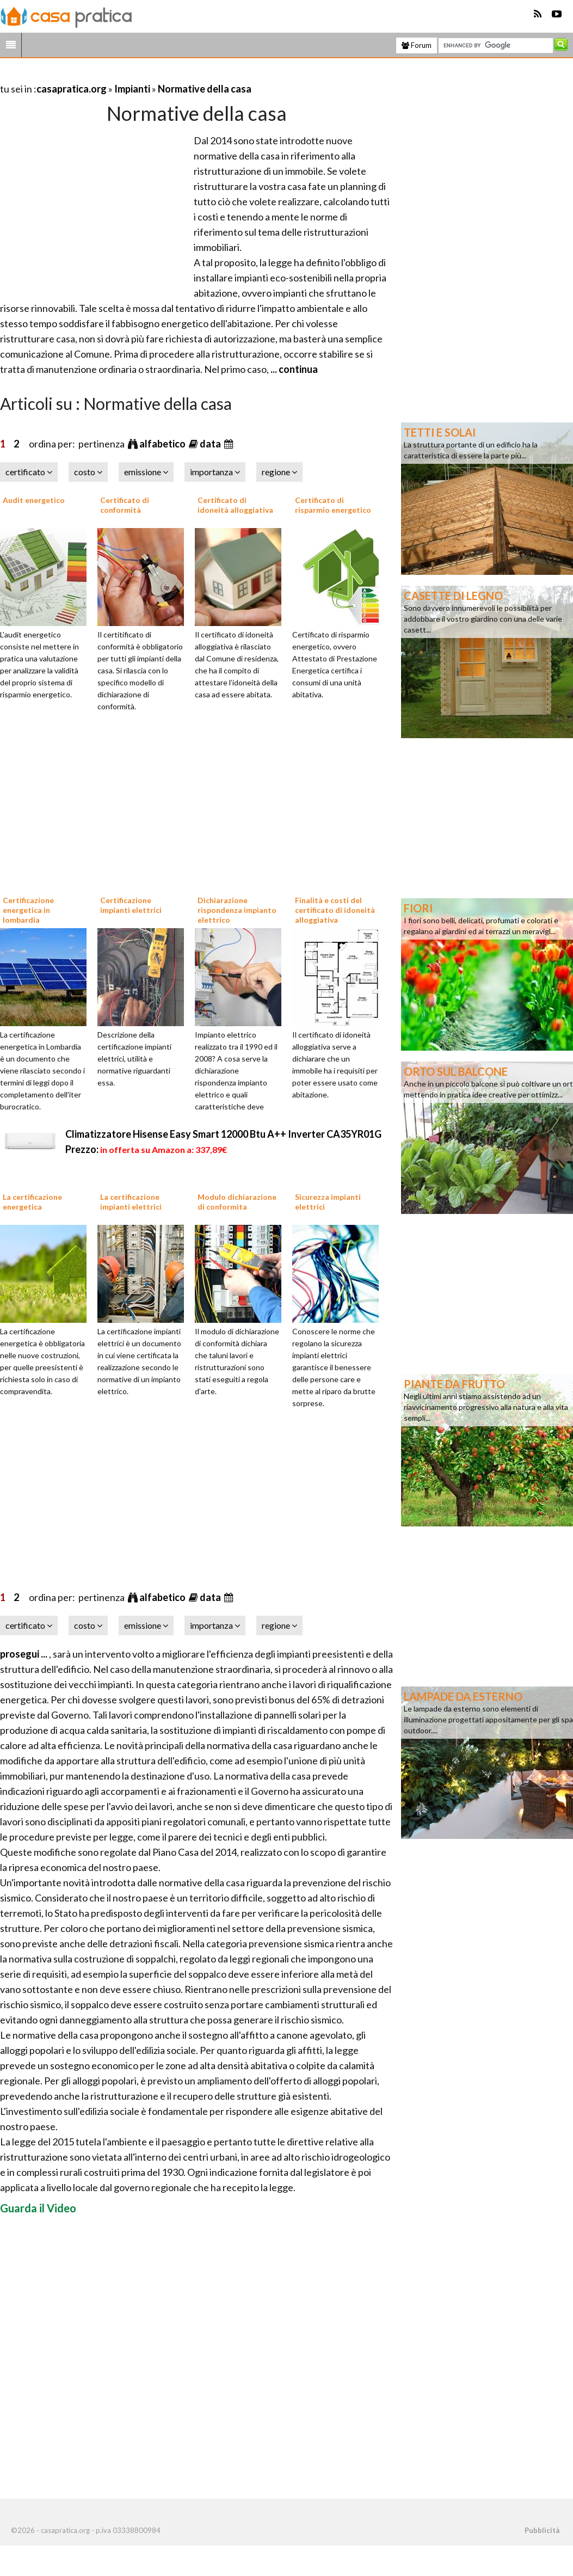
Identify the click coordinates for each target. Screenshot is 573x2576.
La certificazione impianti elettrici (131, 1201)
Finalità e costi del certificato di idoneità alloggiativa (335, 910)
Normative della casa (204, 89)
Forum (417, 45)
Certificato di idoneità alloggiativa (235, 504)
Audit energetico (34, 500)
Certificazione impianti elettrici (131, 905)
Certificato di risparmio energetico (333, 504)
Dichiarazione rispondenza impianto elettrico (237, 910)
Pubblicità (542, 2530)
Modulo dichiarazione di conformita (237, 1201)
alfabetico (163, 444)
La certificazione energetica (32, 1201)
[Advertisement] (127, 75)
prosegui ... (24, 1654)
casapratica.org (71, 89)
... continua (293, 369)
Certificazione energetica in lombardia (28, 910)
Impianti (132, 89)
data (211, 444)
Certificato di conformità (124, 504)
